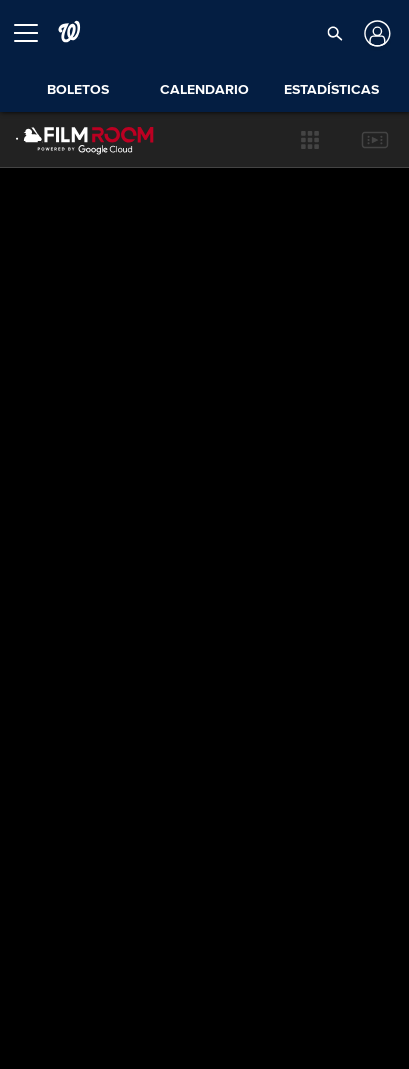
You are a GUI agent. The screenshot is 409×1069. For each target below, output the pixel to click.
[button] (335, 33)
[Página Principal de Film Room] (69, 140)
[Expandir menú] (34, 33)
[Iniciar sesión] (375, 33)
